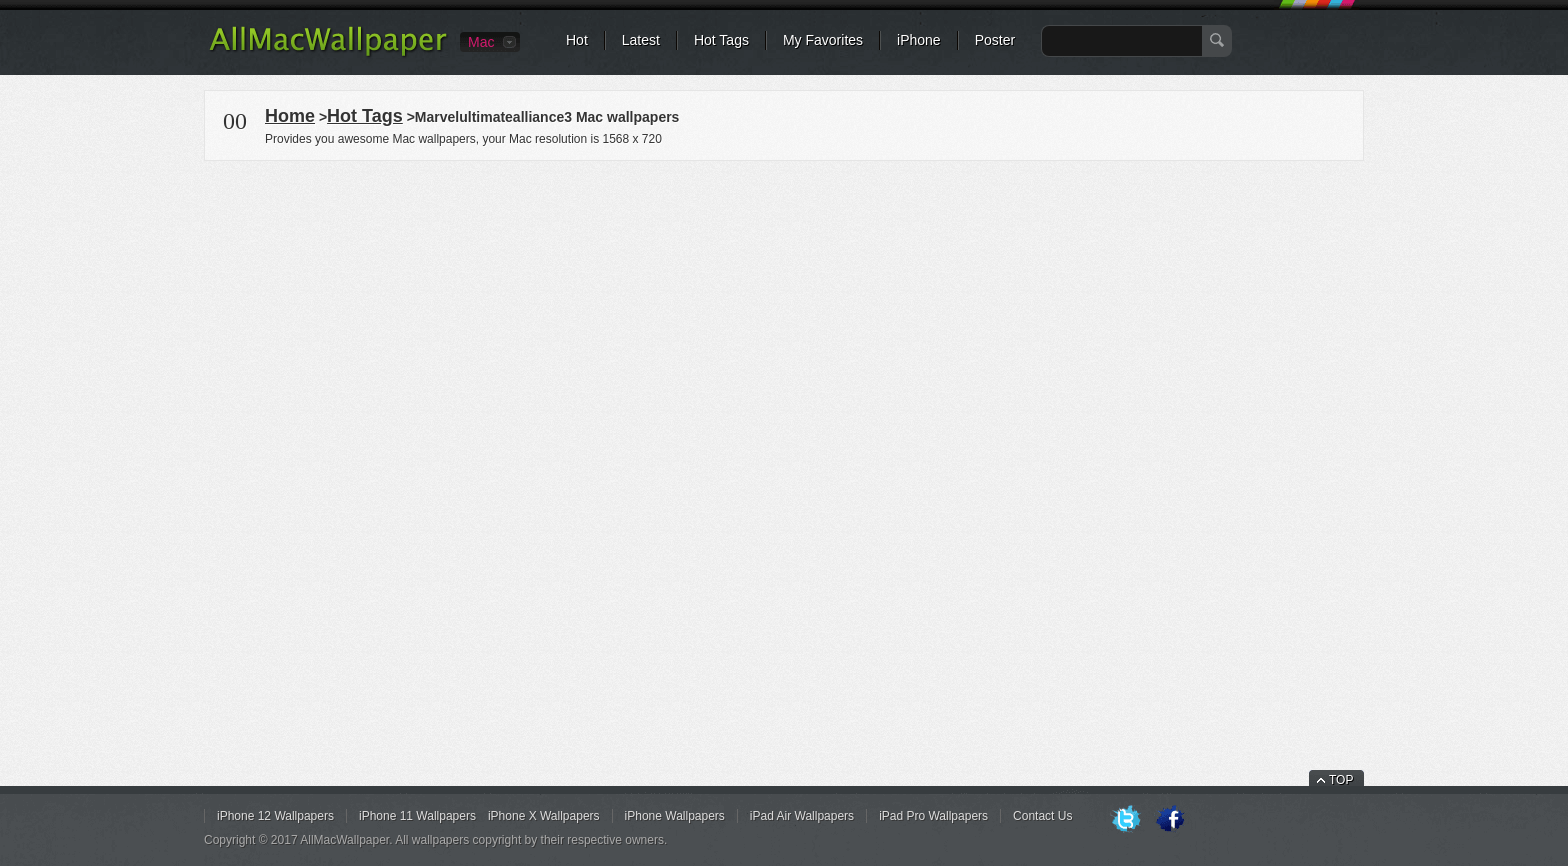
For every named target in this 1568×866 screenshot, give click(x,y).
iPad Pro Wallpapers (933, 816)
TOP (1341, 780)
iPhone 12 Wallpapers (275, 816)
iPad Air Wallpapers (802, 816)
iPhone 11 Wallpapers (417, 816)
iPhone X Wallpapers (544, 816)
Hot (577, 40)
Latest (641, 40)
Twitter (1126, 820)
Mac (481, 42)
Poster (995, 40)
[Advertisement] (784, 304)
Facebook (1170, 820)
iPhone (919, 40)
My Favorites (823, 40)
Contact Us (1042, 816)
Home (290, 116)
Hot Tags (721, 40)
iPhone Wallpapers (675, 816)
